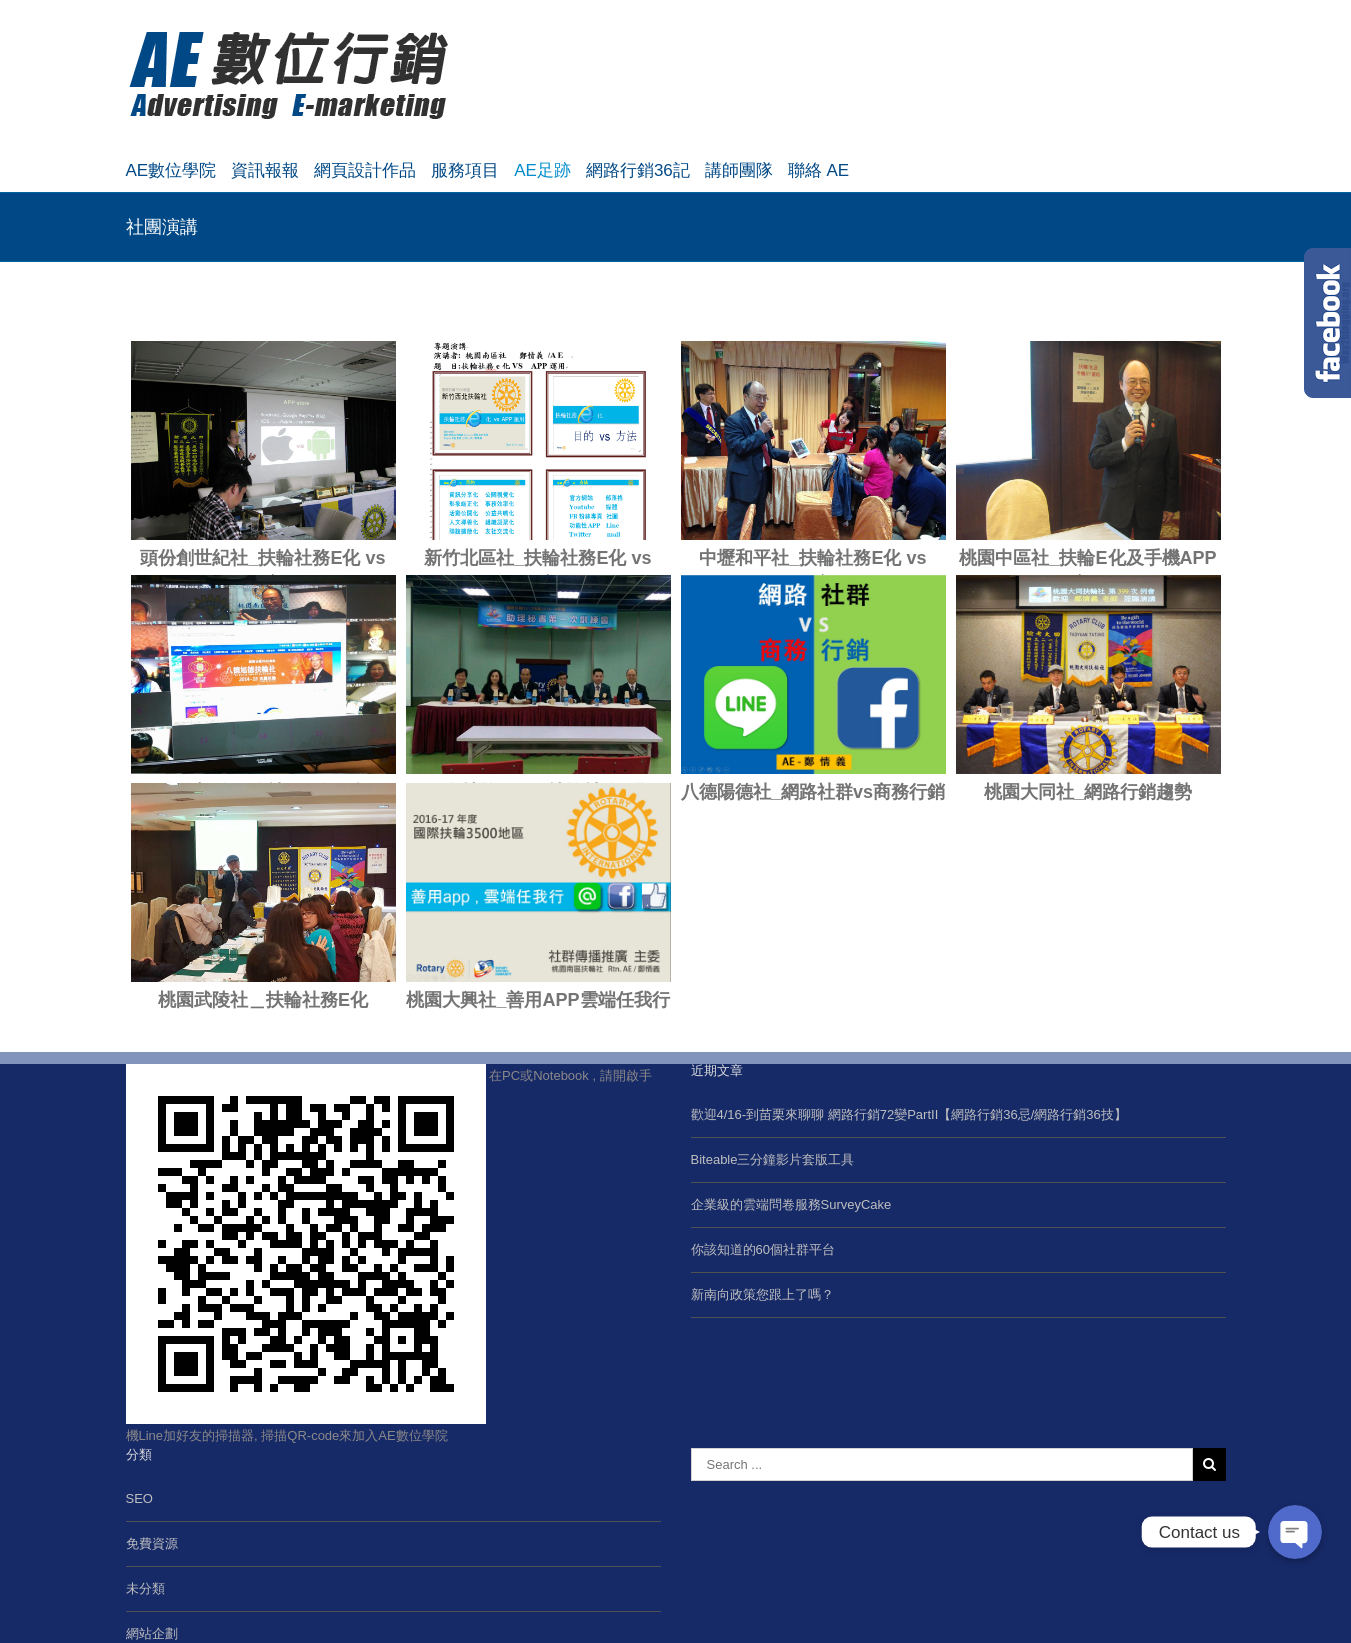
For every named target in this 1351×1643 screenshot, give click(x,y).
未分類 (145, 1588)
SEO (139, 1498)
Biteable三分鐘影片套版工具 (773, 1159)
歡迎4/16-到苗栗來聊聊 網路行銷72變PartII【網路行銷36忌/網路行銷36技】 (909, 1114)
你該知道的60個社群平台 (763, 1249)
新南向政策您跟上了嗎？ (762, 1294)
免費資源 (152, 1543)
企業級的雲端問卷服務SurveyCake (791, 1204)
